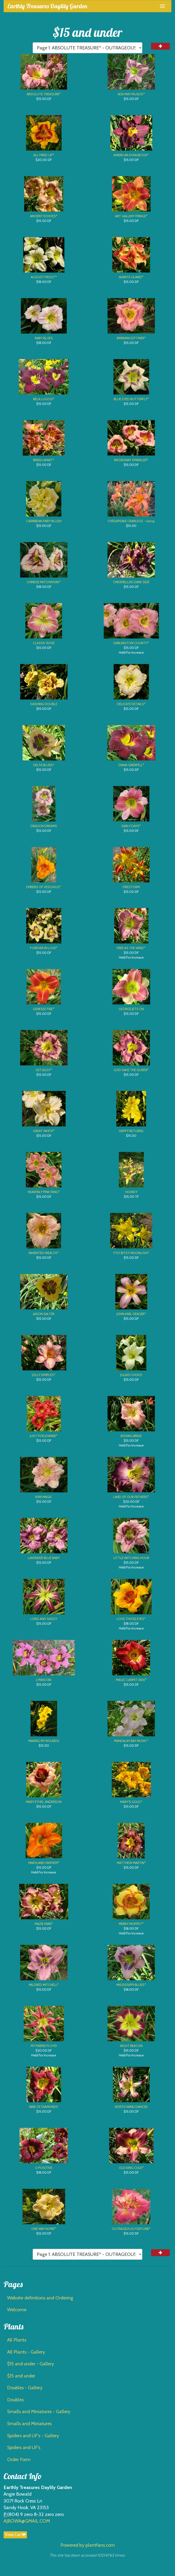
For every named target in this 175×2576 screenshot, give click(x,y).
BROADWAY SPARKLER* (131, 460)
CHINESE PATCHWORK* (44, 582)
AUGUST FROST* (44, 277)
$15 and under (21, 2376)
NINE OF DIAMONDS (43, 2107)
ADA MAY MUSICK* (131, 94)
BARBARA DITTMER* (131, 338)
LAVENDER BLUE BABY (44, 1558)
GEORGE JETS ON (131, 1009)
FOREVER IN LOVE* (44, 948)
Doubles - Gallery (24, 2387)
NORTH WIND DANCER (131, 2107)
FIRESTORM (131, 887)
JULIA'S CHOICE (131, 1375)
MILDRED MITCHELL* (44, 1985)
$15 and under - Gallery (30, 2364)
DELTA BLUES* (43, 765)
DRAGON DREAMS (44, 826)
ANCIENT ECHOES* (44, 216)
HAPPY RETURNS (131, 1131)
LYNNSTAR (43, 1680)
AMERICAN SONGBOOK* (131, 155)
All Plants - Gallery (26, 2352)
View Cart (15, 2534)
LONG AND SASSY (43, 1619)
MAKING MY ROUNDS (43, 1741)
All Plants (16, 2340)
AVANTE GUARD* (131, 277)
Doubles (15, 2399)
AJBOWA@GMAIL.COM (27, 2521)
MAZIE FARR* (44, 1924)
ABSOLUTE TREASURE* (44, 94)
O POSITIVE (43, 2168)
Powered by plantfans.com (87, 2545)
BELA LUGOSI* (43, 399)
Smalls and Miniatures (29, 2423)
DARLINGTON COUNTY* (131, 643)
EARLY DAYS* (131, 826)
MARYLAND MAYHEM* (43, 1863)
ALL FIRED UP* (43, 155)
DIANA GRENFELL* (131, 765)
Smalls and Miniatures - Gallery (38, 2411)
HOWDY (131, 1192)
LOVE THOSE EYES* (131, 1619)
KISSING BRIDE (131, 1436)
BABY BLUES (44, 338)
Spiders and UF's (23, 2447)
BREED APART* (43, 460)
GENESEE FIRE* (43, 1009)
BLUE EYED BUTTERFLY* (131, 399)
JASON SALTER (43, 1314)
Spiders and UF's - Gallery (33, 2435)
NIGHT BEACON (131, 2046)
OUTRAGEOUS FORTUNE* (131, 2229)
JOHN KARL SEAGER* (131, 1314)
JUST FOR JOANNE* (44, 1436)
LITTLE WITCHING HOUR (131, 1558)
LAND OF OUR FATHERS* (131, 1497)
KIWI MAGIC (43, 1497)
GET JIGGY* (44, 1070)
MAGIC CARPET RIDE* (131, 1680)
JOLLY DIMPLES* (44, 1375)
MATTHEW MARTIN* (131, 1863)
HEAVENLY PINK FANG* (44, 1192)
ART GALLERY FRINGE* (131, 216)
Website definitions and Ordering (40, 2298)
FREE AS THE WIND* (131, 948)
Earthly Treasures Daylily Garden (47, 6)
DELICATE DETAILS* (131, 704)
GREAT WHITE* (44, 1131)
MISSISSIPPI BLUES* (131, 1985)
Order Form (19, 2459)
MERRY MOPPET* (131, 1924)
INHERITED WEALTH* (44, 1253)
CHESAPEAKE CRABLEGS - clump (131, 521)
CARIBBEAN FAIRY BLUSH (44, 521)
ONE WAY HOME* (43, 2229)
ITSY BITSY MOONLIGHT (131, 1253)
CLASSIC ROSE (44, 643)
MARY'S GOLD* (131, 1802)
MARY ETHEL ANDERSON (44, 1802)
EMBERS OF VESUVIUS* (43, 887)
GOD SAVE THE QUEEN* (131, 1070)
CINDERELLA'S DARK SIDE (131, 582)
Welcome (16, 2309)
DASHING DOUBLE (43, 704)
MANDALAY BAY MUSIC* (131, 1741)
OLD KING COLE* (131, 2168)
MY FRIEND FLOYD (44, 2046)
